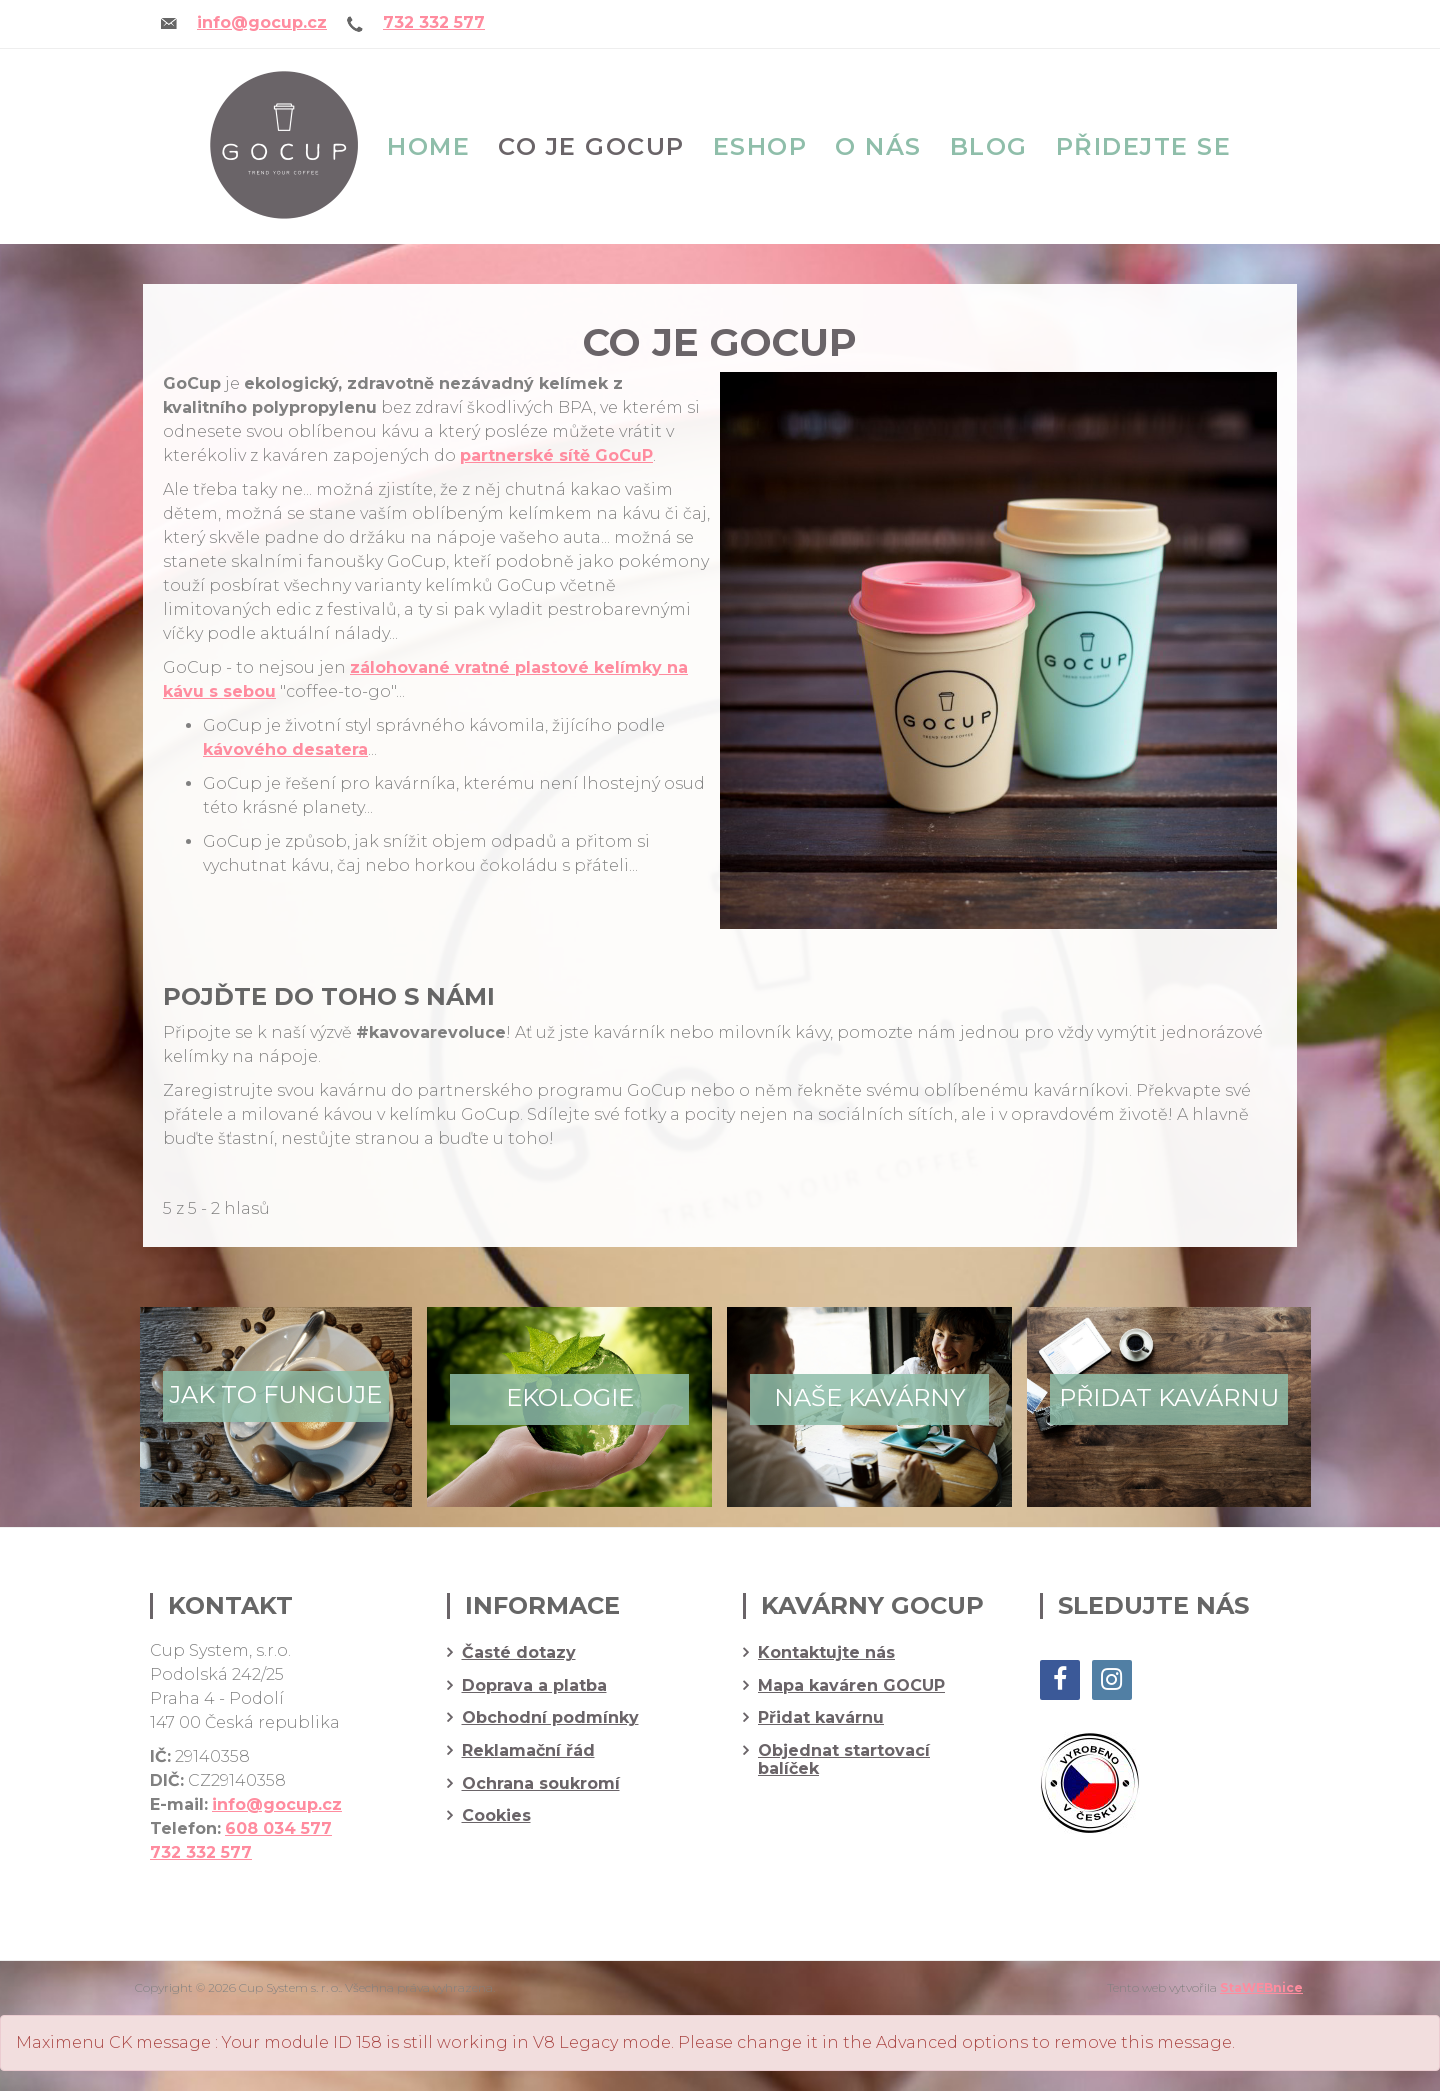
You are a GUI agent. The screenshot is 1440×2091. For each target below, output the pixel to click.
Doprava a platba (534, 1686)
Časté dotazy (519, 1653)
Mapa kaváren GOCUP (851, 1686)
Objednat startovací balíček (844, 1759)
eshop (760, 146)
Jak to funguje (275, 1394)
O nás (878, 146)
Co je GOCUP (591, 146)
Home (428, 146)
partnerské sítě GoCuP (556, 455)
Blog (989, 146)
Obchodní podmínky (550, 1718)
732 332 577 (434, 22)
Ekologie (570, 1397)
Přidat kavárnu (1169, 1397)
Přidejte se (1144, 146)
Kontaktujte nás (826, 1653)
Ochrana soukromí (541, 1784)
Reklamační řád (528, 1751)
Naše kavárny (869, 1397)
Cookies (496, 1816)
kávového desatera (285, 749)
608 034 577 (278, 1828)
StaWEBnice (1261, 1987)
